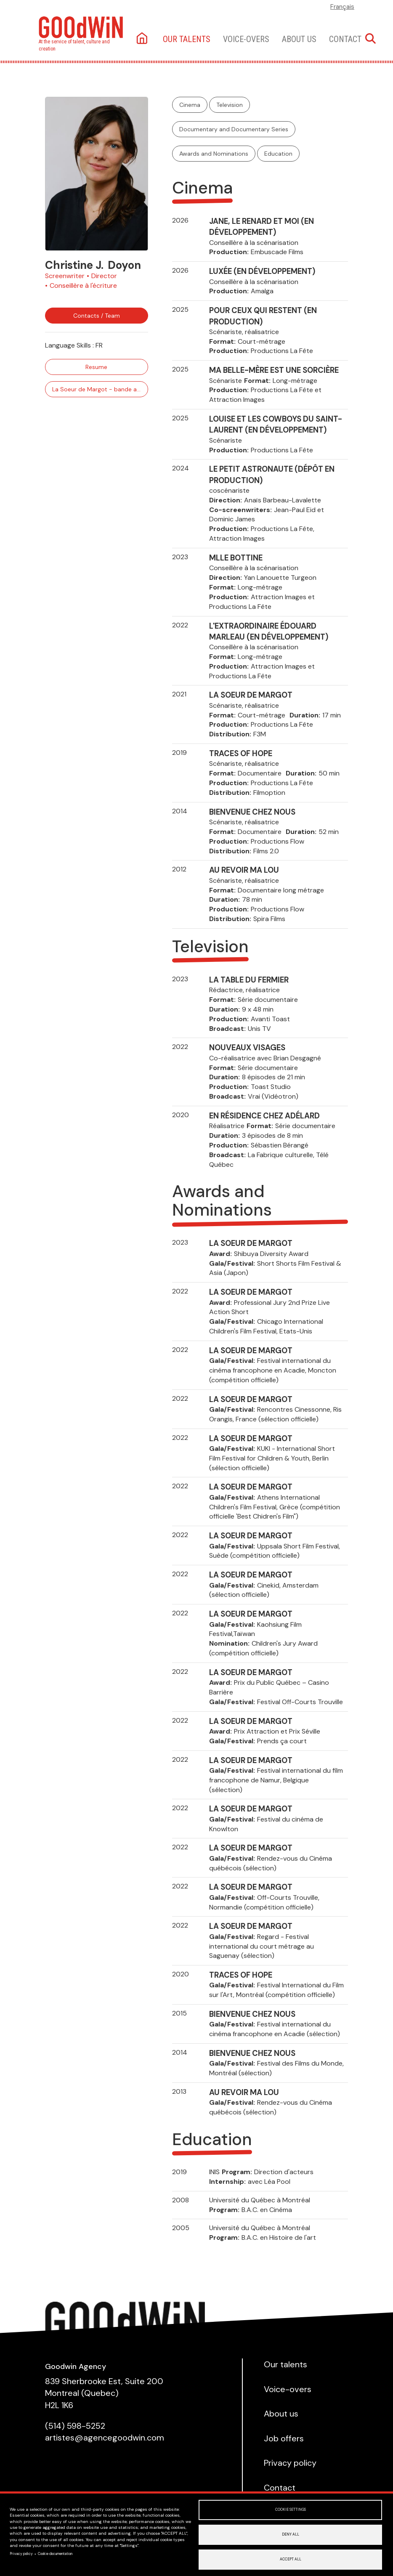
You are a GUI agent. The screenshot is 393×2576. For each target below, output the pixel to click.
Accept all (290, 2559)
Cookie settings (290, 2509)
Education (278, 153)
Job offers (284, 2438)
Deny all (290, 2534)
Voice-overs (246, 39)
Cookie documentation (55, 2554)
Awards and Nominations (213, 153)
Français (342, 7)
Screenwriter (65, 275)
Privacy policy (21, 2554)
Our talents (186, 39)
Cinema (189, 105)
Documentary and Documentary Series (233, 129)
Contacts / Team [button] (96, 315)
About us (299, 39)
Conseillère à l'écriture (83, 285)
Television (229, 105)
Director (104, 275)
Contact (345, 39)
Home (143, 39)
